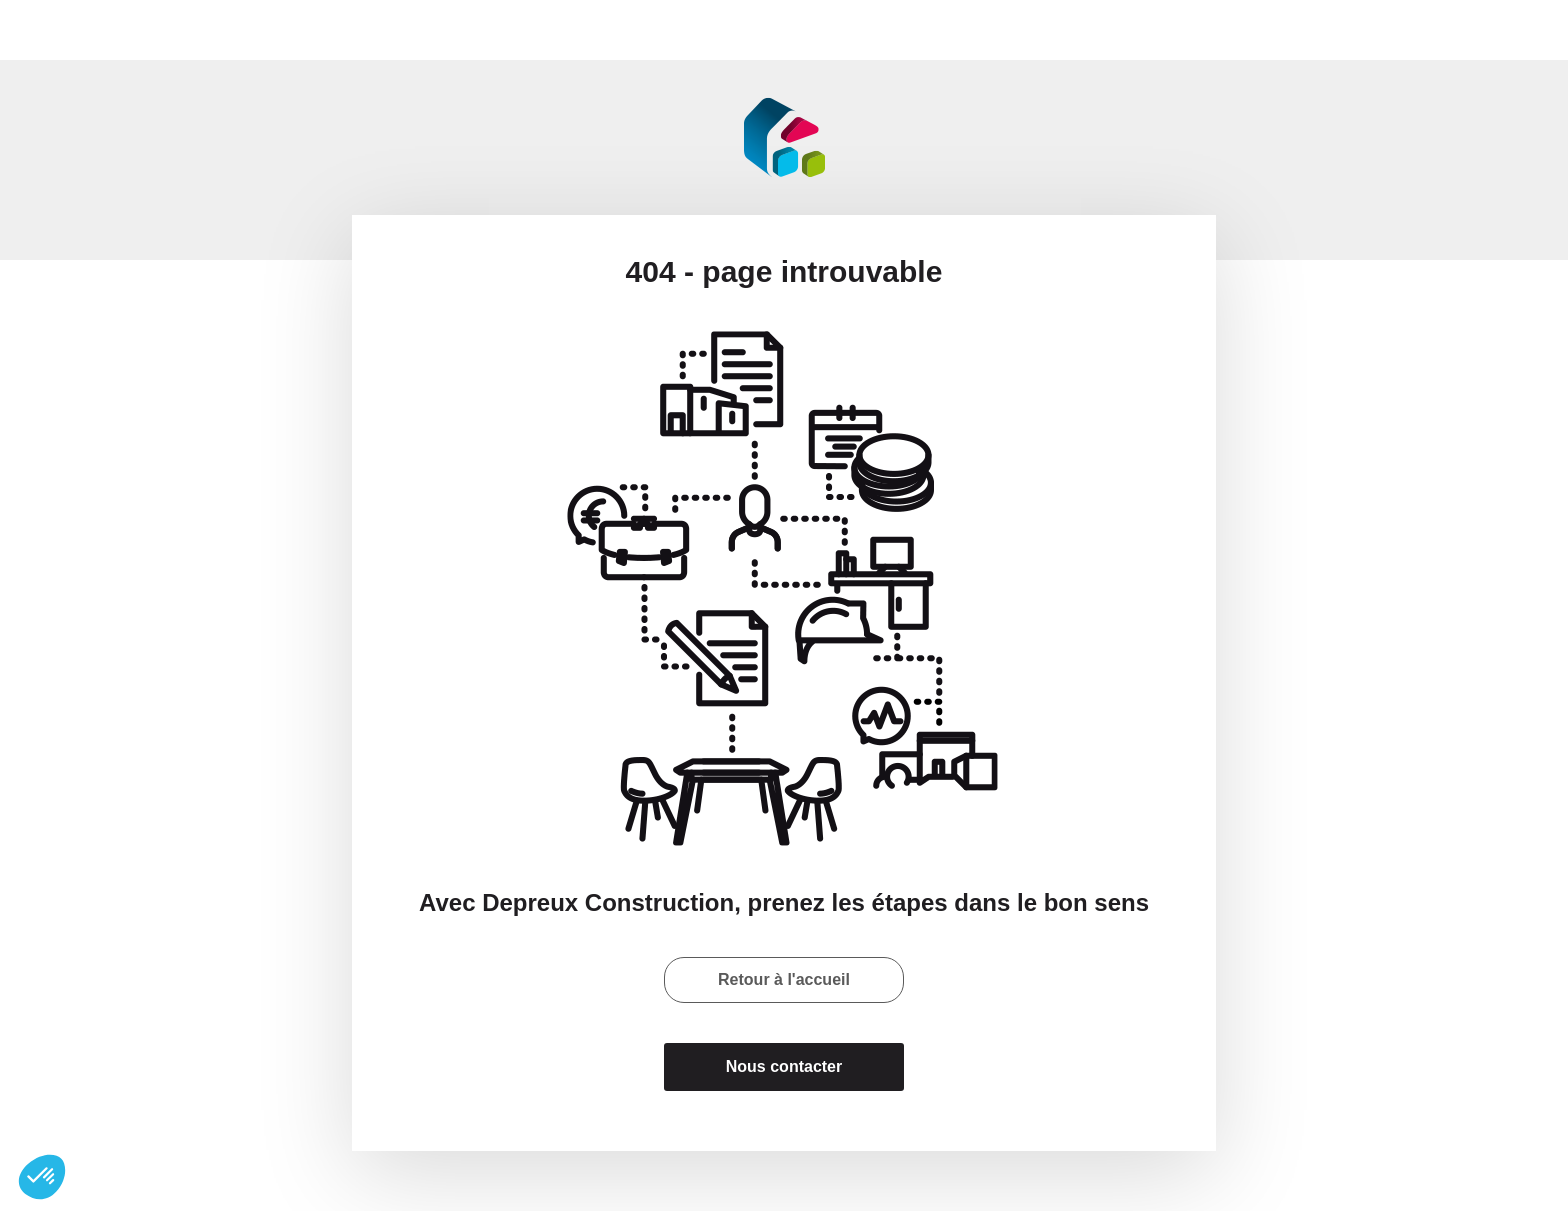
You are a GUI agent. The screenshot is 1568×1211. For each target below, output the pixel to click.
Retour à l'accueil (784, 979)
